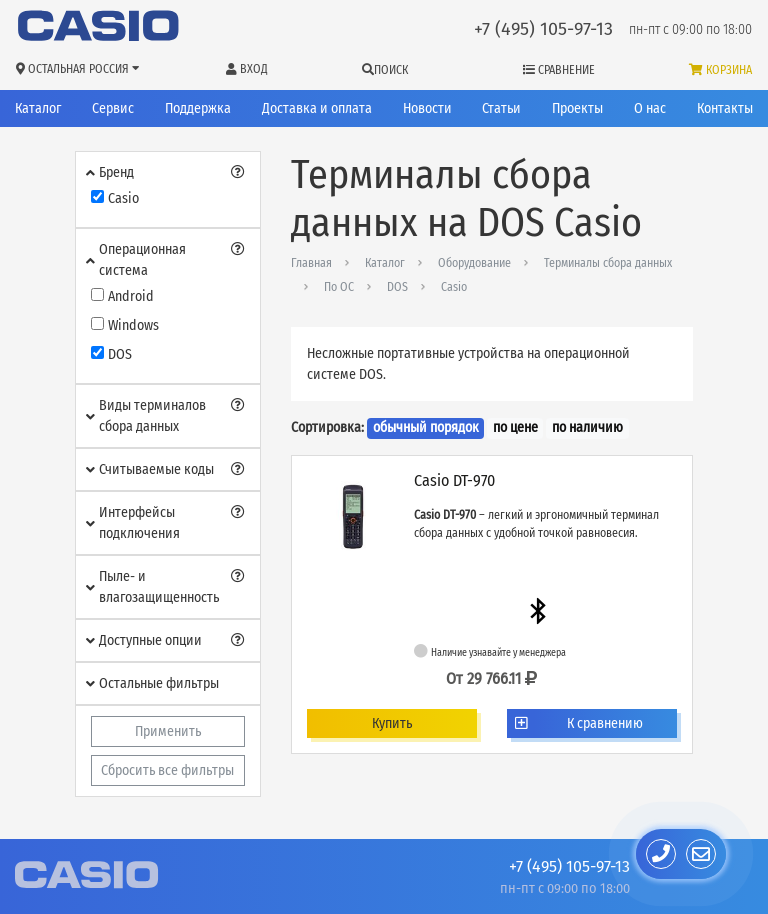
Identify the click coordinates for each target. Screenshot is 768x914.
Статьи (501, 108)
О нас (650, 108)
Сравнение (559, 70)
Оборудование (474, 263)
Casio (454, 287)
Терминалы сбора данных (608, 263)
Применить (168, 731)
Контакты (725, 108)
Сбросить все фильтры (167, 770)
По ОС (339, 287)
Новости (427, 108)
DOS (397, 287)
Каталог (38, 108)
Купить (392, 723)
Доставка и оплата (317, 108)
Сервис (113, 108)
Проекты (577, 108)
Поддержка (198, 108)
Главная (311, 263)
